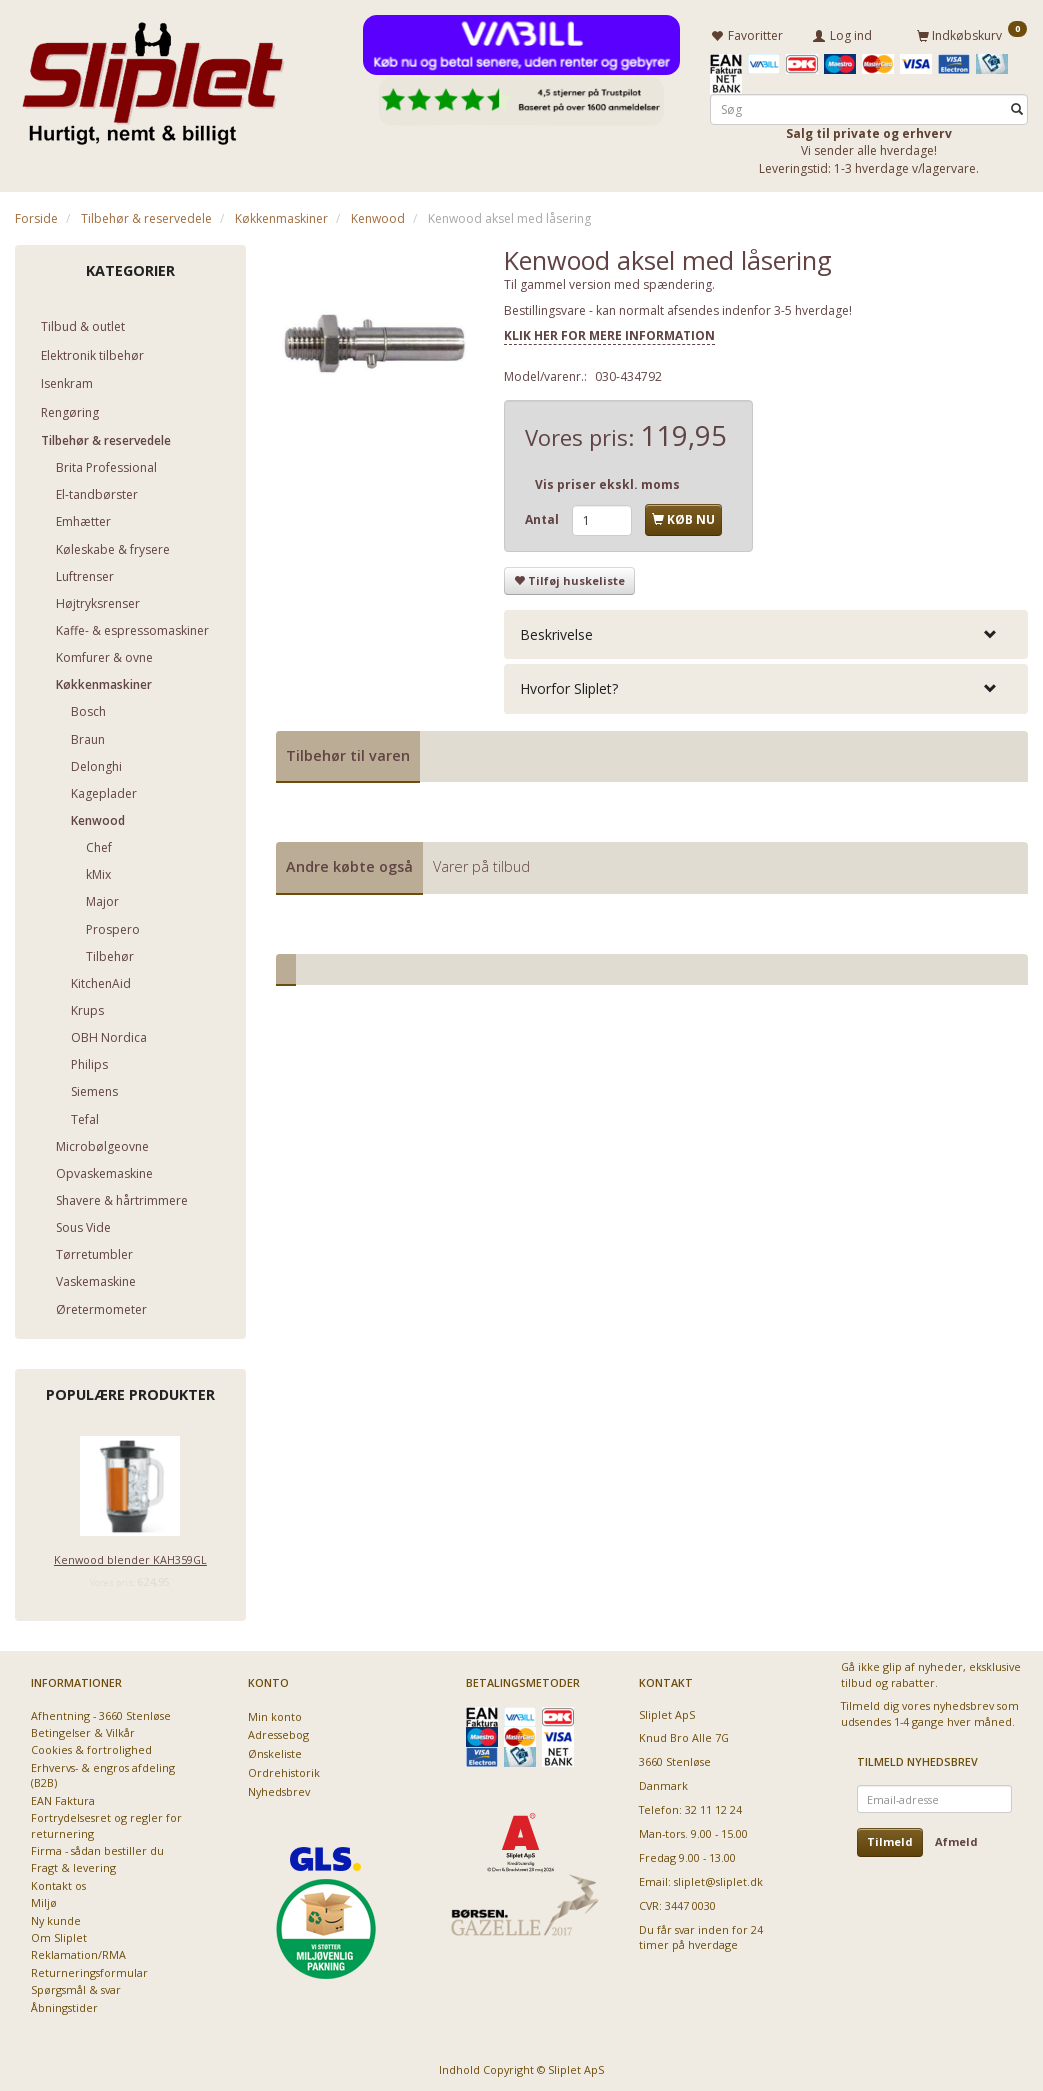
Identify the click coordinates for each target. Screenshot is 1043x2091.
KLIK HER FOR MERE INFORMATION (609, 332)
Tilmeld (890, 1838)
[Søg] (1017, 106)
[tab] (766, 631)
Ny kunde (56, 1917)
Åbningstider (64, 2004)
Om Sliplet (59, 1934)
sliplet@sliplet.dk (718, 1878)
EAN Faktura (63, 1797)
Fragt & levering (73, 1864)
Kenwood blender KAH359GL (130, 1556)
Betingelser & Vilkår (83, 1729)
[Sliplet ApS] (152, 77)
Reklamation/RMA (78, 1951)
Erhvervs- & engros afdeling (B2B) (103, 1772)
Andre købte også (349, 863)
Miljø (44, 1899)
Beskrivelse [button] (556, 631)
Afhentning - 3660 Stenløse (101, 1711)
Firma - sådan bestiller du (97, 1847)
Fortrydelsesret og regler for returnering (106, 1822)
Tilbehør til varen (348, 751)
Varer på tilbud (481, 863)
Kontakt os (58, 1882)
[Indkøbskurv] (972, 33)
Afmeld (956, 1838)
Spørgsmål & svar (76, 1986)
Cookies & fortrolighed (91, 1746)
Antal (543, 516)
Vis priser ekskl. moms (607, 481)
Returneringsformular (89, 1969)
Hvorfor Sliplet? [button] (569, 685)
